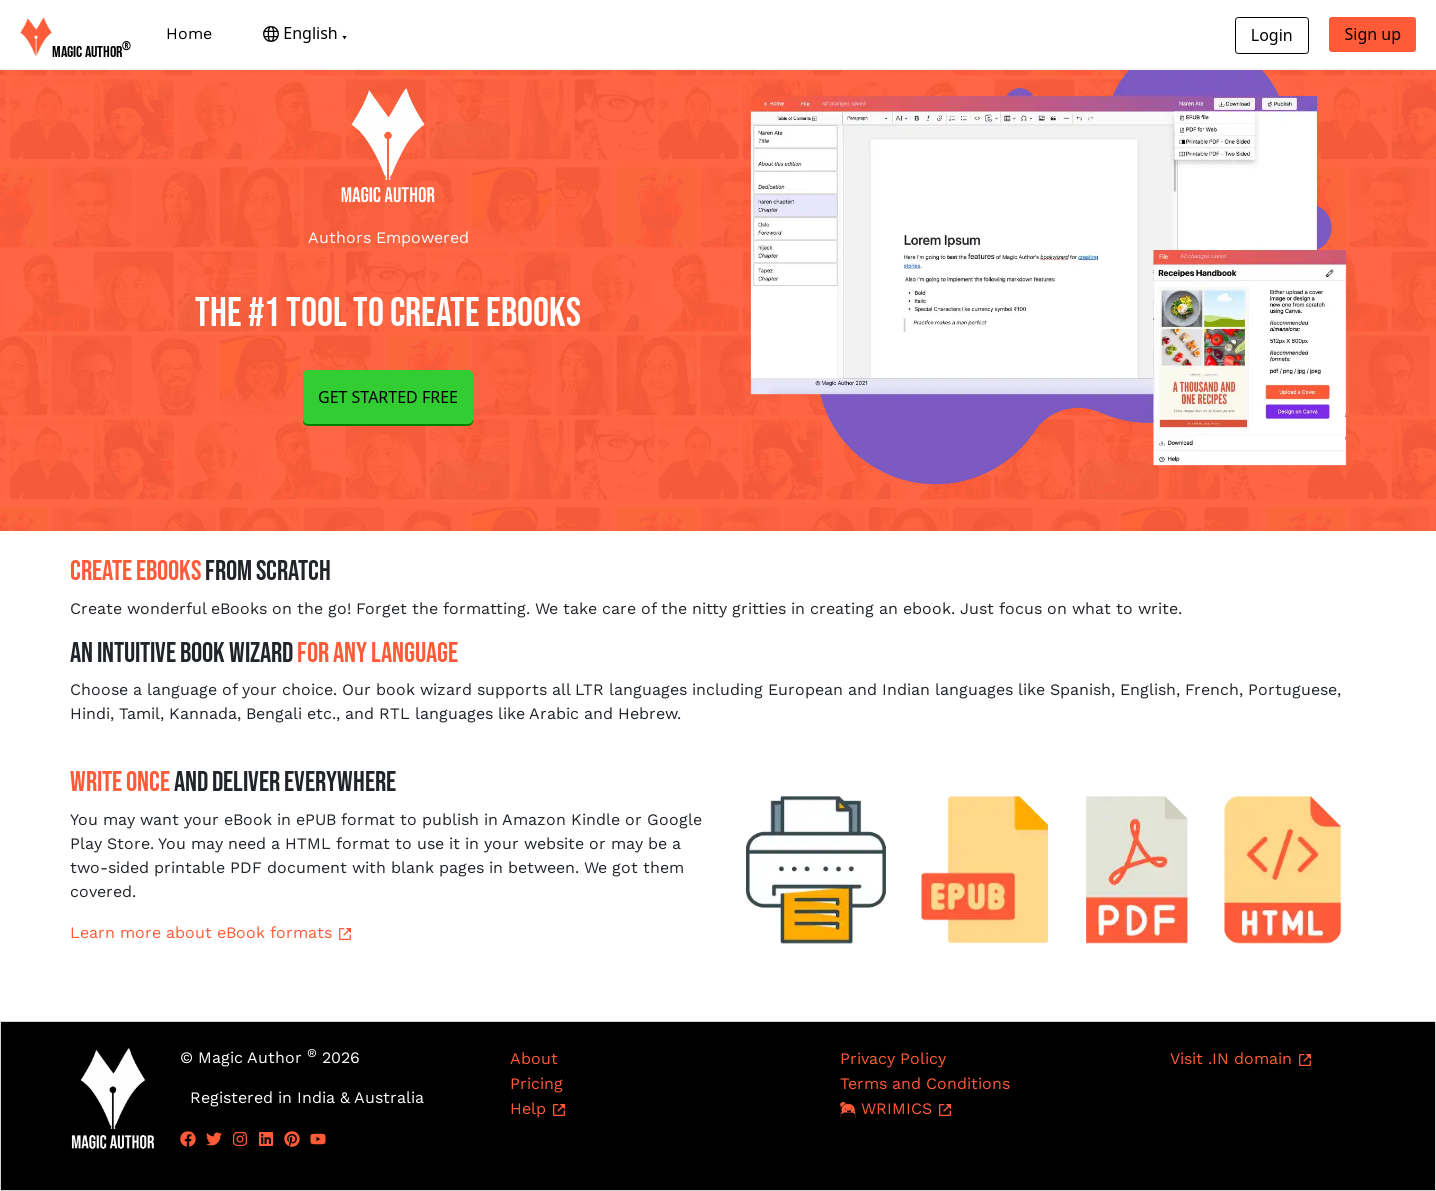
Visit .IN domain (1241, 1058)
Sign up (1372, 34)
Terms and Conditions (925, 1083)
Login (1272, 35)
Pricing (536, 1083)
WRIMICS (896, 1108)
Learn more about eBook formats (211, 932)
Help (538, 1108)
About (534, 1058)
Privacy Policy (893, 1058)
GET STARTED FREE (388, 397)
